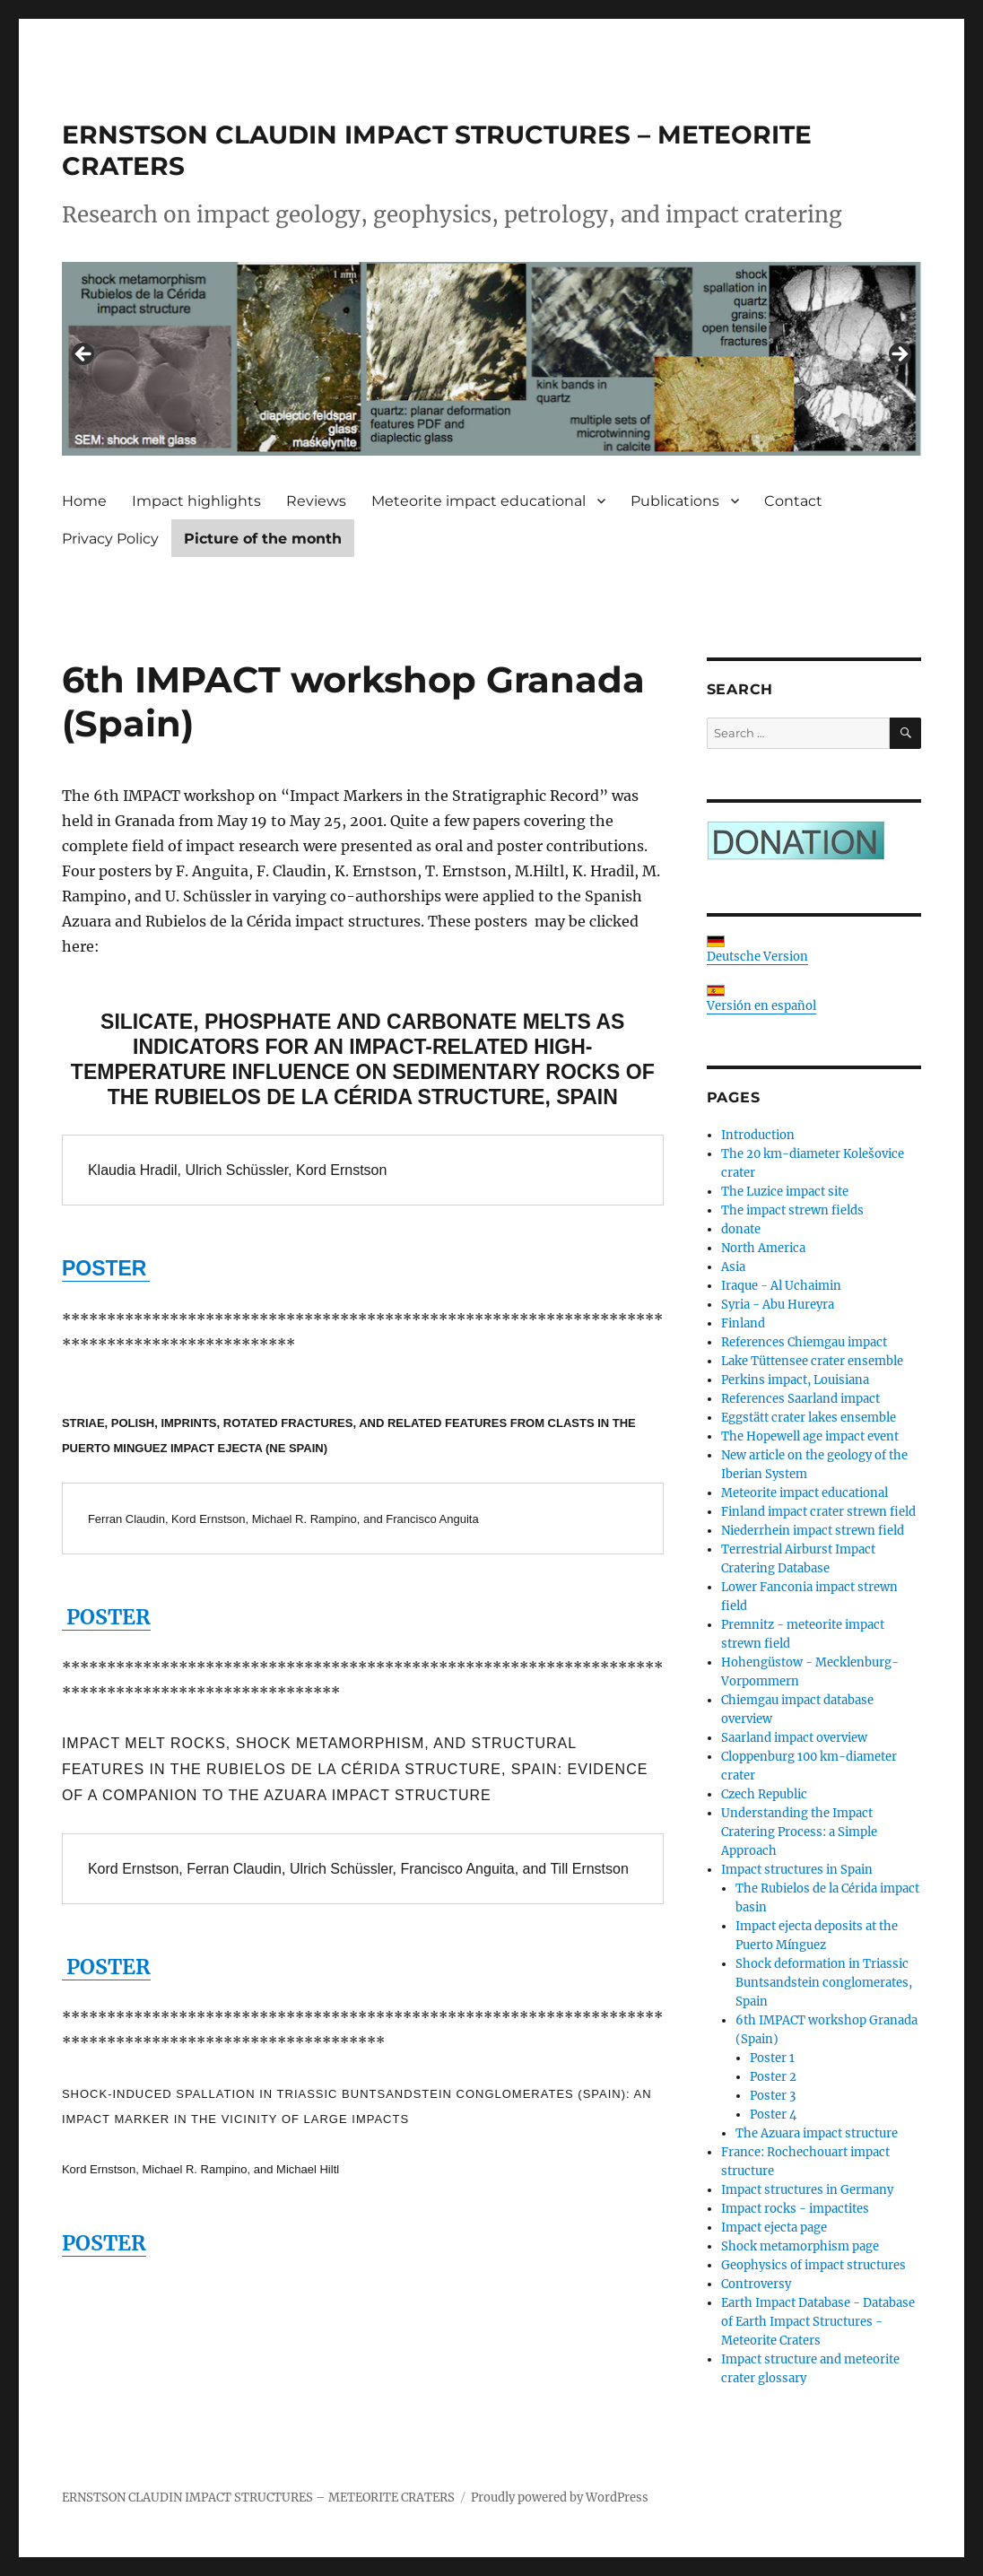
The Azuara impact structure (816, 2133)
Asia (733, 1267)
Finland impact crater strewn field (818, 1511)
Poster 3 (773, 2095)
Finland (743, 1323)
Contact (793, 500)
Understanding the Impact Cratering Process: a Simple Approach (799, 1832)
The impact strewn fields (792, 1210)
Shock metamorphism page (800, 2246)
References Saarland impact (800, 1398)
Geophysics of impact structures (813, 2265)
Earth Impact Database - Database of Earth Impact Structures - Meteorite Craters (818, 2321)
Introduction (758, 1135)
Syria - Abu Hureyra (777, 1304)
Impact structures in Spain (797, 1869)
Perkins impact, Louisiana (795, 1380)
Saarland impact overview (794, 1737)
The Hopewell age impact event (810, 1436)
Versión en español (761, 999)
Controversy (756, 2284)
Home (84, 500)
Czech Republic (764, 1794)
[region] (491, 359)
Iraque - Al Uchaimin (781, 1285)
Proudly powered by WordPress (559, 2497)
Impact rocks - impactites (795, 2208)
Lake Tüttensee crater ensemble (812, 1361)
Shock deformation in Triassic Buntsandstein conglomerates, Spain (823, 1982)
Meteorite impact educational (478, 500)
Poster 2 (773, 2076)
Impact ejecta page (774, 2227)
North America (763, 1248)
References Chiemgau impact (804, 1342)
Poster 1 (772, 2058)
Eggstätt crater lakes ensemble (808, 1417)
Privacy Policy (110, 538)
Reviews (316, 500)
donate (741, 1229)
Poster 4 (773, 2114)
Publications (675, 500)
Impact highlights (196, 500)
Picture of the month (263, 538)
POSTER (106, 1617)
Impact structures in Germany (807, 2189)
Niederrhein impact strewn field (812, 1530)
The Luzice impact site (784, 1191)
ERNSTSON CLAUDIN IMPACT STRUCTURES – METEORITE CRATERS (258, 2497)
